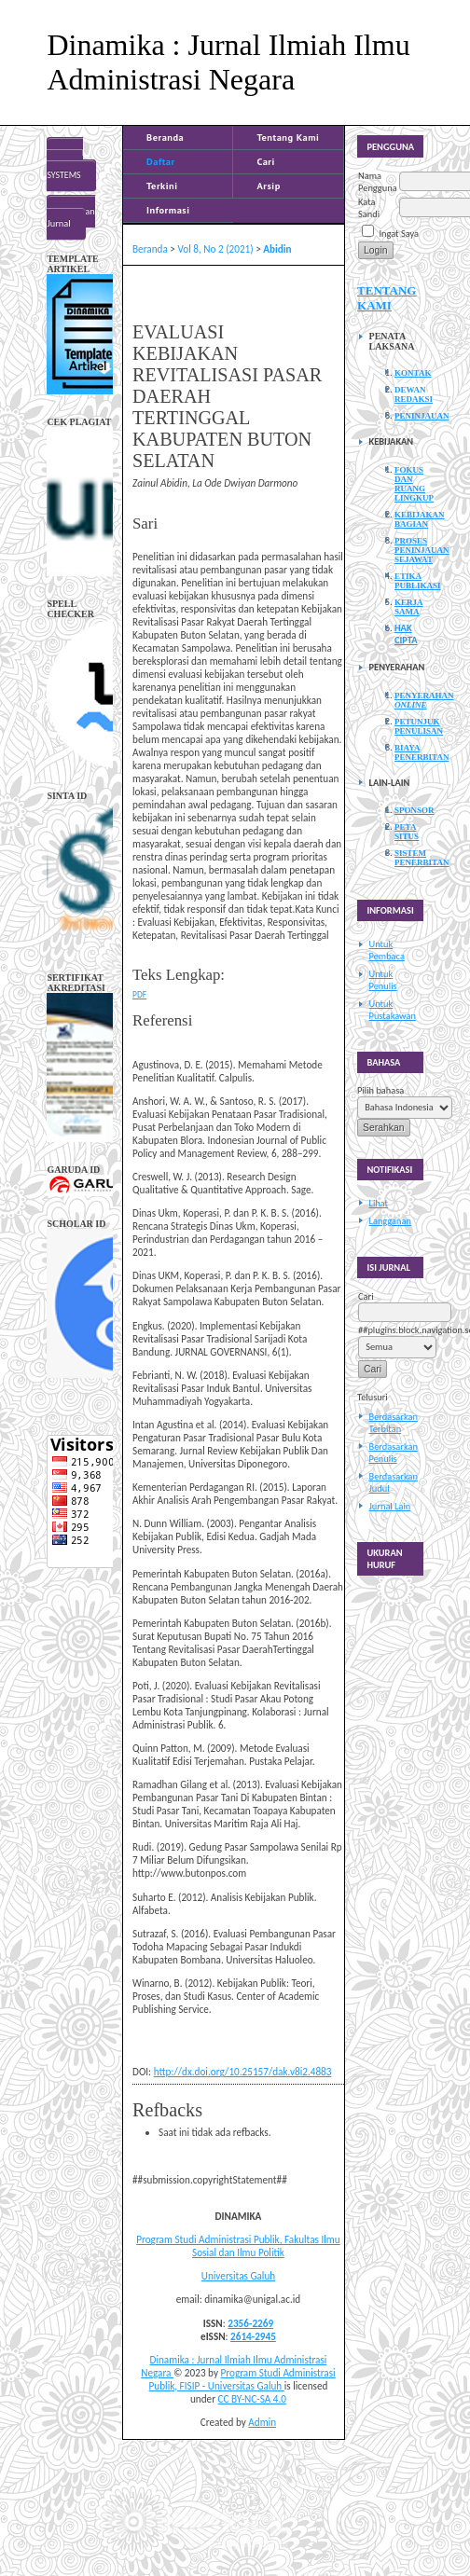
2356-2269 (250, 2323)
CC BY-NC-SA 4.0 (252, 2398)
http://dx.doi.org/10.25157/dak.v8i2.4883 (243, 2071)
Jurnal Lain (390, 1506)
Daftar (160, 161)
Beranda (165, 137)
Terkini (162, 185)
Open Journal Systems (65, 164)
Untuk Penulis (383, 980)
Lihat (379, 1203)
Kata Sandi (369, 208)
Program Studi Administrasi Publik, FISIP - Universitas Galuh (242, 2379)
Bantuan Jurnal (70, 217)
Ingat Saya (399, 233)
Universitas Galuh (238, 2275)
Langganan (390, 1221)
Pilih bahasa (380, 1090)
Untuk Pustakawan (392, 1010)
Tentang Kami (287, 137)
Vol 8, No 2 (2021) (215, 248)
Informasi (168, 209)
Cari (265, 161)
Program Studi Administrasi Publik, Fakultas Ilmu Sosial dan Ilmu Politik (237, 2246)
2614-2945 (253, 2336)
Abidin (277, 248)
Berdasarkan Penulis (393, 1452)
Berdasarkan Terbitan (393, 1423)
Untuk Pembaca (387, 950)
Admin (262, 2422)
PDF (139, 994)
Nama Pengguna (377, 182)
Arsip (268, 185)
